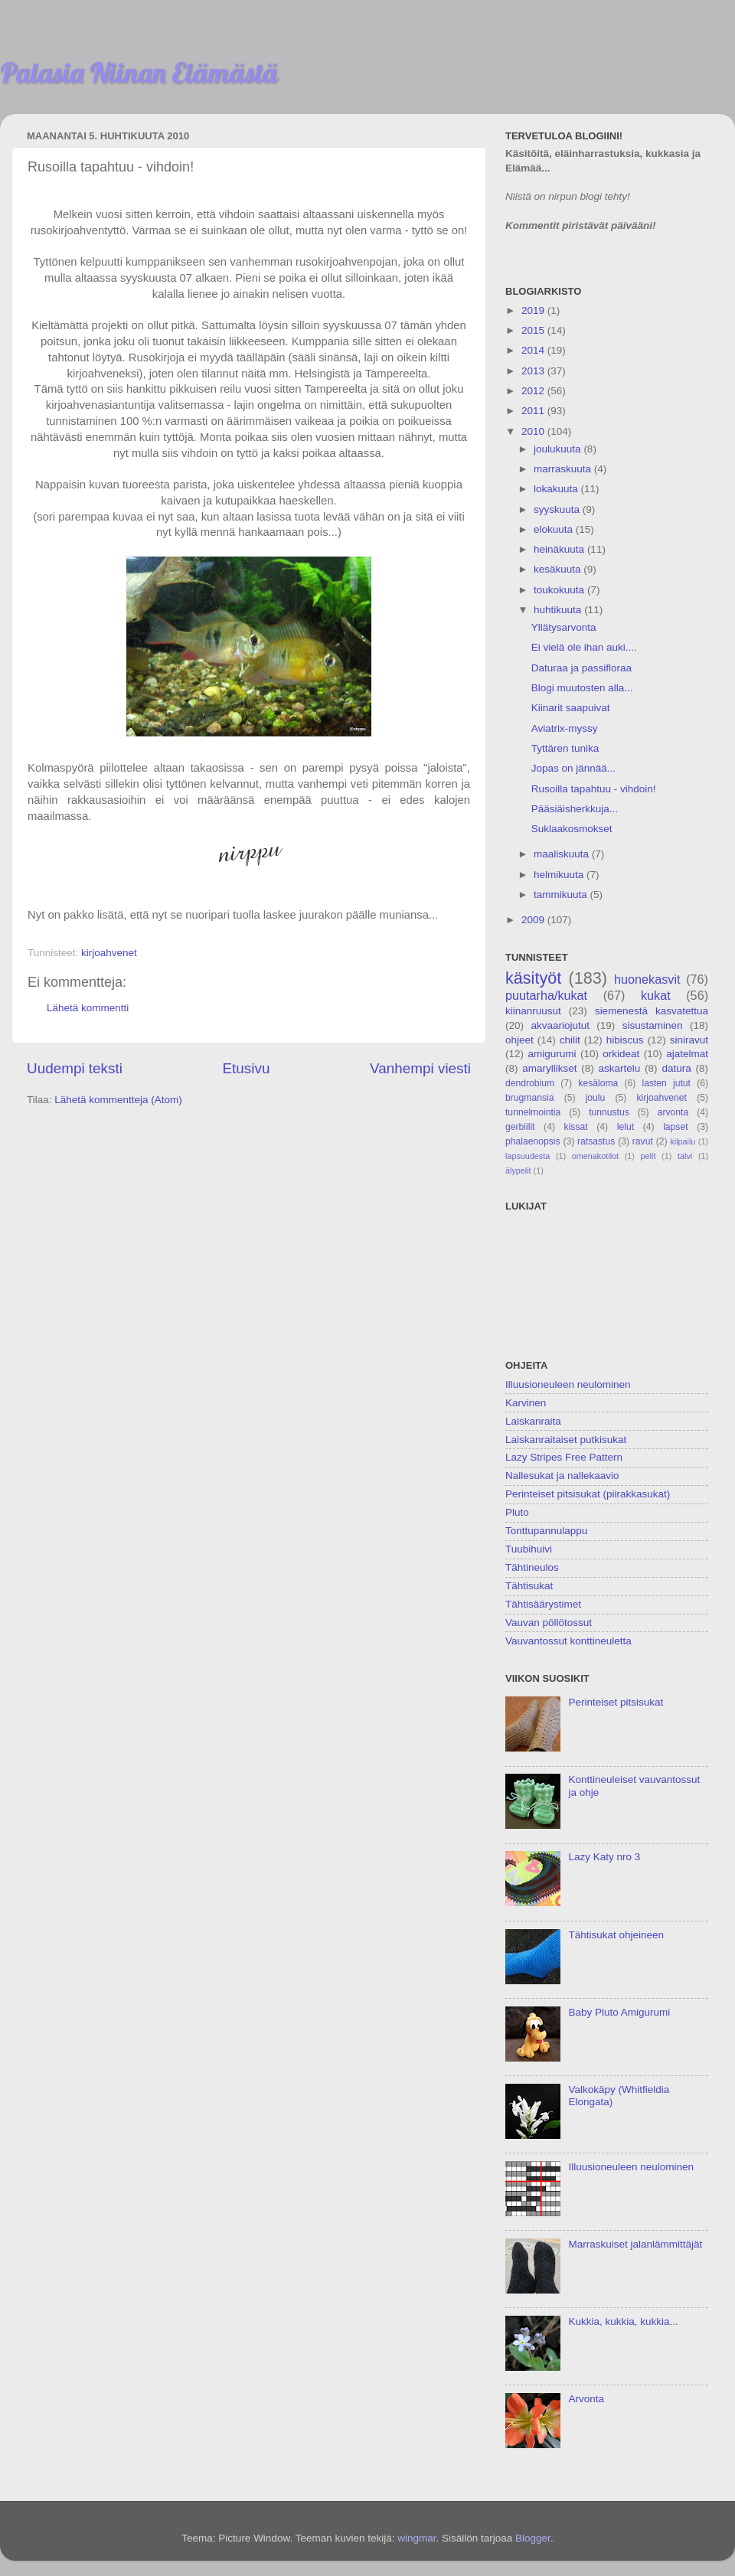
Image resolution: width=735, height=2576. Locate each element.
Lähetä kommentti (88, 1008)
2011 (534, 410)
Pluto (517, 1512)
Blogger (532, 2538)
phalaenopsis (532, 1141)
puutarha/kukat (546, 995)
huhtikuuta (559, 609)
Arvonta (586, 2399)
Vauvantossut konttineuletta (568, 1641)
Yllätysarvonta (563, 627)
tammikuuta (562, 894)
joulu (596, 1097)
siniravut (689, 1040)
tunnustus (609, 1112)
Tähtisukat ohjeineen (616, 1935)
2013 (534, 371)
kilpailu (682, 1141)
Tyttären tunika (565, 748)
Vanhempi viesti (420, 1068)
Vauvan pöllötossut (548, 1622)
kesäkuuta (558, 569)
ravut (642, 1141)
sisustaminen (652, 1025)
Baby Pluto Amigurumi (619, 2012)
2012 (534, 391)
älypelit (518, 1170)
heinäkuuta (560, 549)
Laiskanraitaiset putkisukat (565, 1439)
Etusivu (246, 1068)
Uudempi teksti (74, 1068)
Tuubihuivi (528, 1549)
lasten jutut (666, 1083)
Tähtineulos (532, 1567)
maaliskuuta (563, 854)
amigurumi (552, 1053)
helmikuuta (560, 874)
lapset (675, 1126)
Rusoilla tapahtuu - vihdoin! (593, 789)
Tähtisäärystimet (543, 1604)
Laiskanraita (533, 1421)
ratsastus (596, 1141)
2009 (534, 920)
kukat (656, 995)
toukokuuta (560, 590)
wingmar (416, 2538)
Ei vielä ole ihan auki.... (584, 647)
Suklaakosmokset (571, 828)
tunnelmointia (532, 1112)
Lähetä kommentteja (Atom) (118, 1099)
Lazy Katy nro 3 (604, 1857)
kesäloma (598, 1083)
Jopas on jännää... (573, 768)
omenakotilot (595, 1156)
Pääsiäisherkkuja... (574, 809)
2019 (534, 310)
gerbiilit (519, 1126)
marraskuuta (564, 469)
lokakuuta (557, 489)
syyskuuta (558, 509)
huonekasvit (647, 979)
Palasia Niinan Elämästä (139, 72)
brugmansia (529, 1097)
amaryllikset (549, 1068)
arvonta (673, 1112)
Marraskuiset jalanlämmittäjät (635, 2244)
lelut (625, 1126)
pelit (648, 1156)
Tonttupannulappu (546, 1530)
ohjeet (519, 1040)
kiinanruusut (533, 1011)
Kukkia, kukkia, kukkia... (623, 2321)
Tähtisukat (529, 1586)
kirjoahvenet (109, 952)
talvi (685, 1156)
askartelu (620, 1068)
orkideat (621, 1053)
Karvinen (525, 1403)
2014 (534, 350)
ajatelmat (687, 1053)
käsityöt (533, 978)
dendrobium (529, 1083)
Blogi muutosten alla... (582, 688)
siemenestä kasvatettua (651, 1011)
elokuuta (555, 529)
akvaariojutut (560, 1025)
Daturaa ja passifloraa (581, 668)
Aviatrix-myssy (564, 728)
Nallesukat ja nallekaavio (562, 1475)
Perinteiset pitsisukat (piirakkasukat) (587, 1494)
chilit (570, 1040)
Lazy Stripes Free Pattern (563, 1457)
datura (676, 1068)
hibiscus (625, 1040)
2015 (534, 330)
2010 (534, 431)
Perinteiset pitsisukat (615, 1702)
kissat (576, 1126)
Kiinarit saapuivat (570, 707)
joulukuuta (558, 449)
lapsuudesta (527, 1156)
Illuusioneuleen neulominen (568, 1384)
